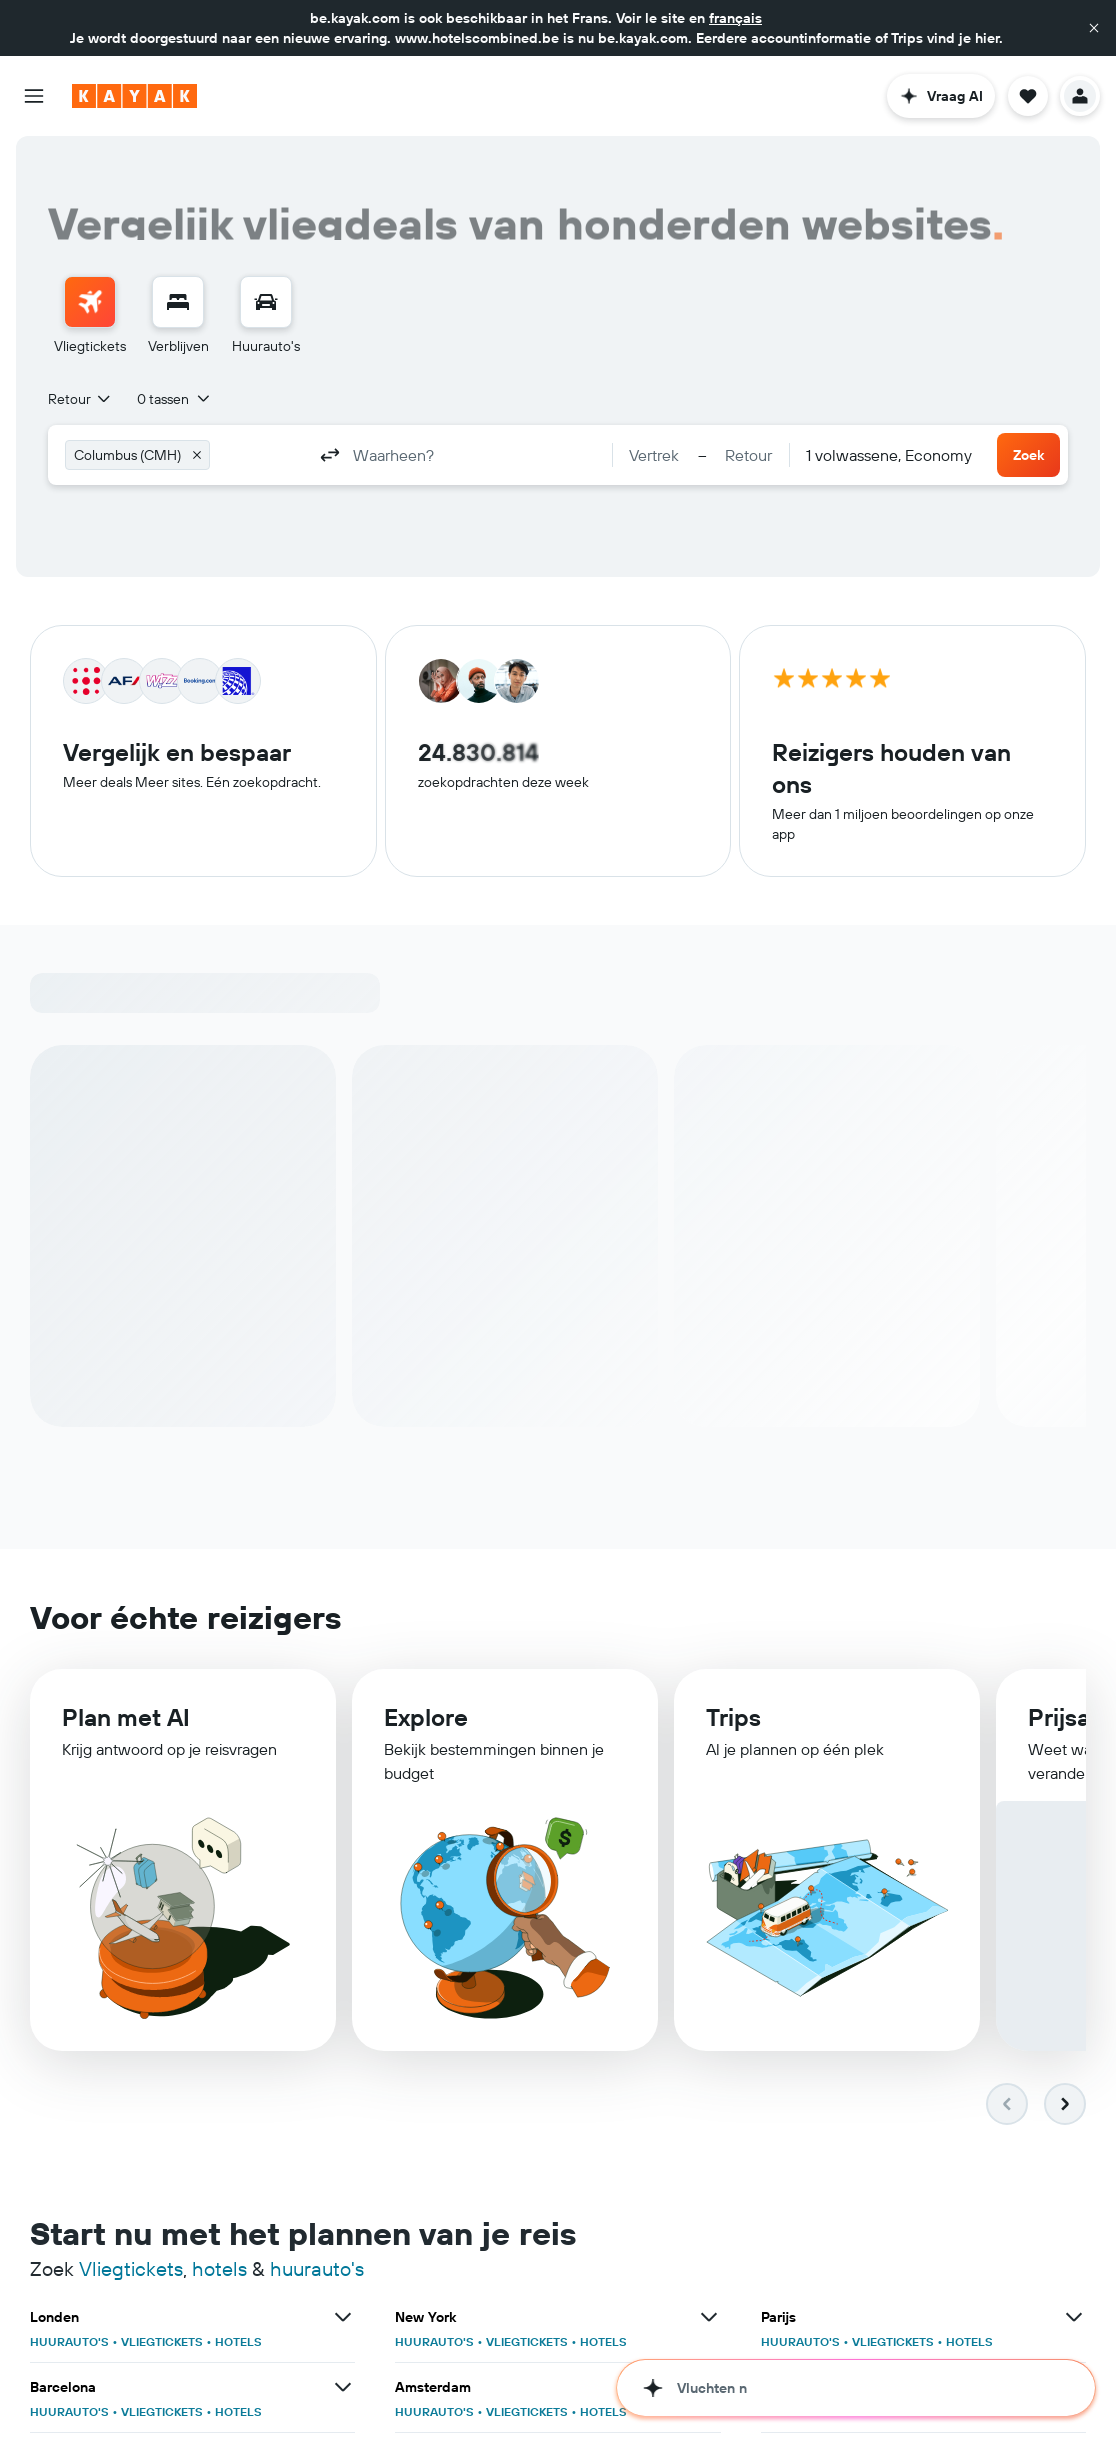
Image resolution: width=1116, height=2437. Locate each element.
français (735, 18)
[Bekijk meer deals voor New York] (709, 2317)
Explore (426, 1719)
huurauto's (317, 2268)
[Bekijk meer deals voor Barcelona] (343, 2387)
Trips (733, 1720)
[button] (1094, 28)
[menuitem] (90, 316)
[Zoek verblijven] (178, 302)
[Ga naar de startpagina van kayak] (134, 96)
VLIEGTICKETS (162, 2341)
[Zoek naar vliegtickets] (90, 302)
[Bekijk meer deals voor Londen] (343, 2317)
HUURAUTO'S (69, 2341)
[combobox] (80, 399)
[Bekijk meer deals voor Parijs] (1074, 2317)
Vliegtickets (131, 2268)
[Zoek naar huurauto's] (266, 302)
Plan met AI (126, 1718)
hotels (219, 2268)
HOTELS (238, 2341)
